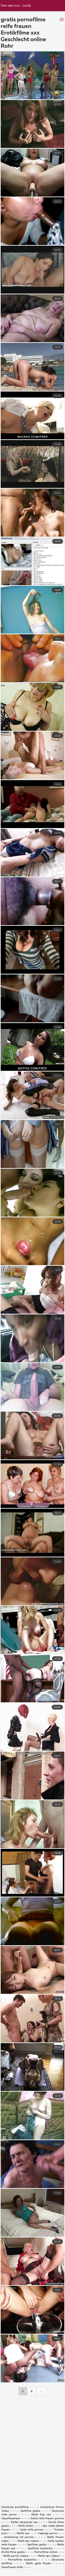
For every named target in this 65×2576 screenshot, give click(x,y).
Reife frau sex (41, 2569)
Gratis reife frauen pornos (47, 2573)
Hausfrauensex (10, 2573)
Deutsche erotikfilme (15, 2562)
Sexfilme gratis (30, 2565)
